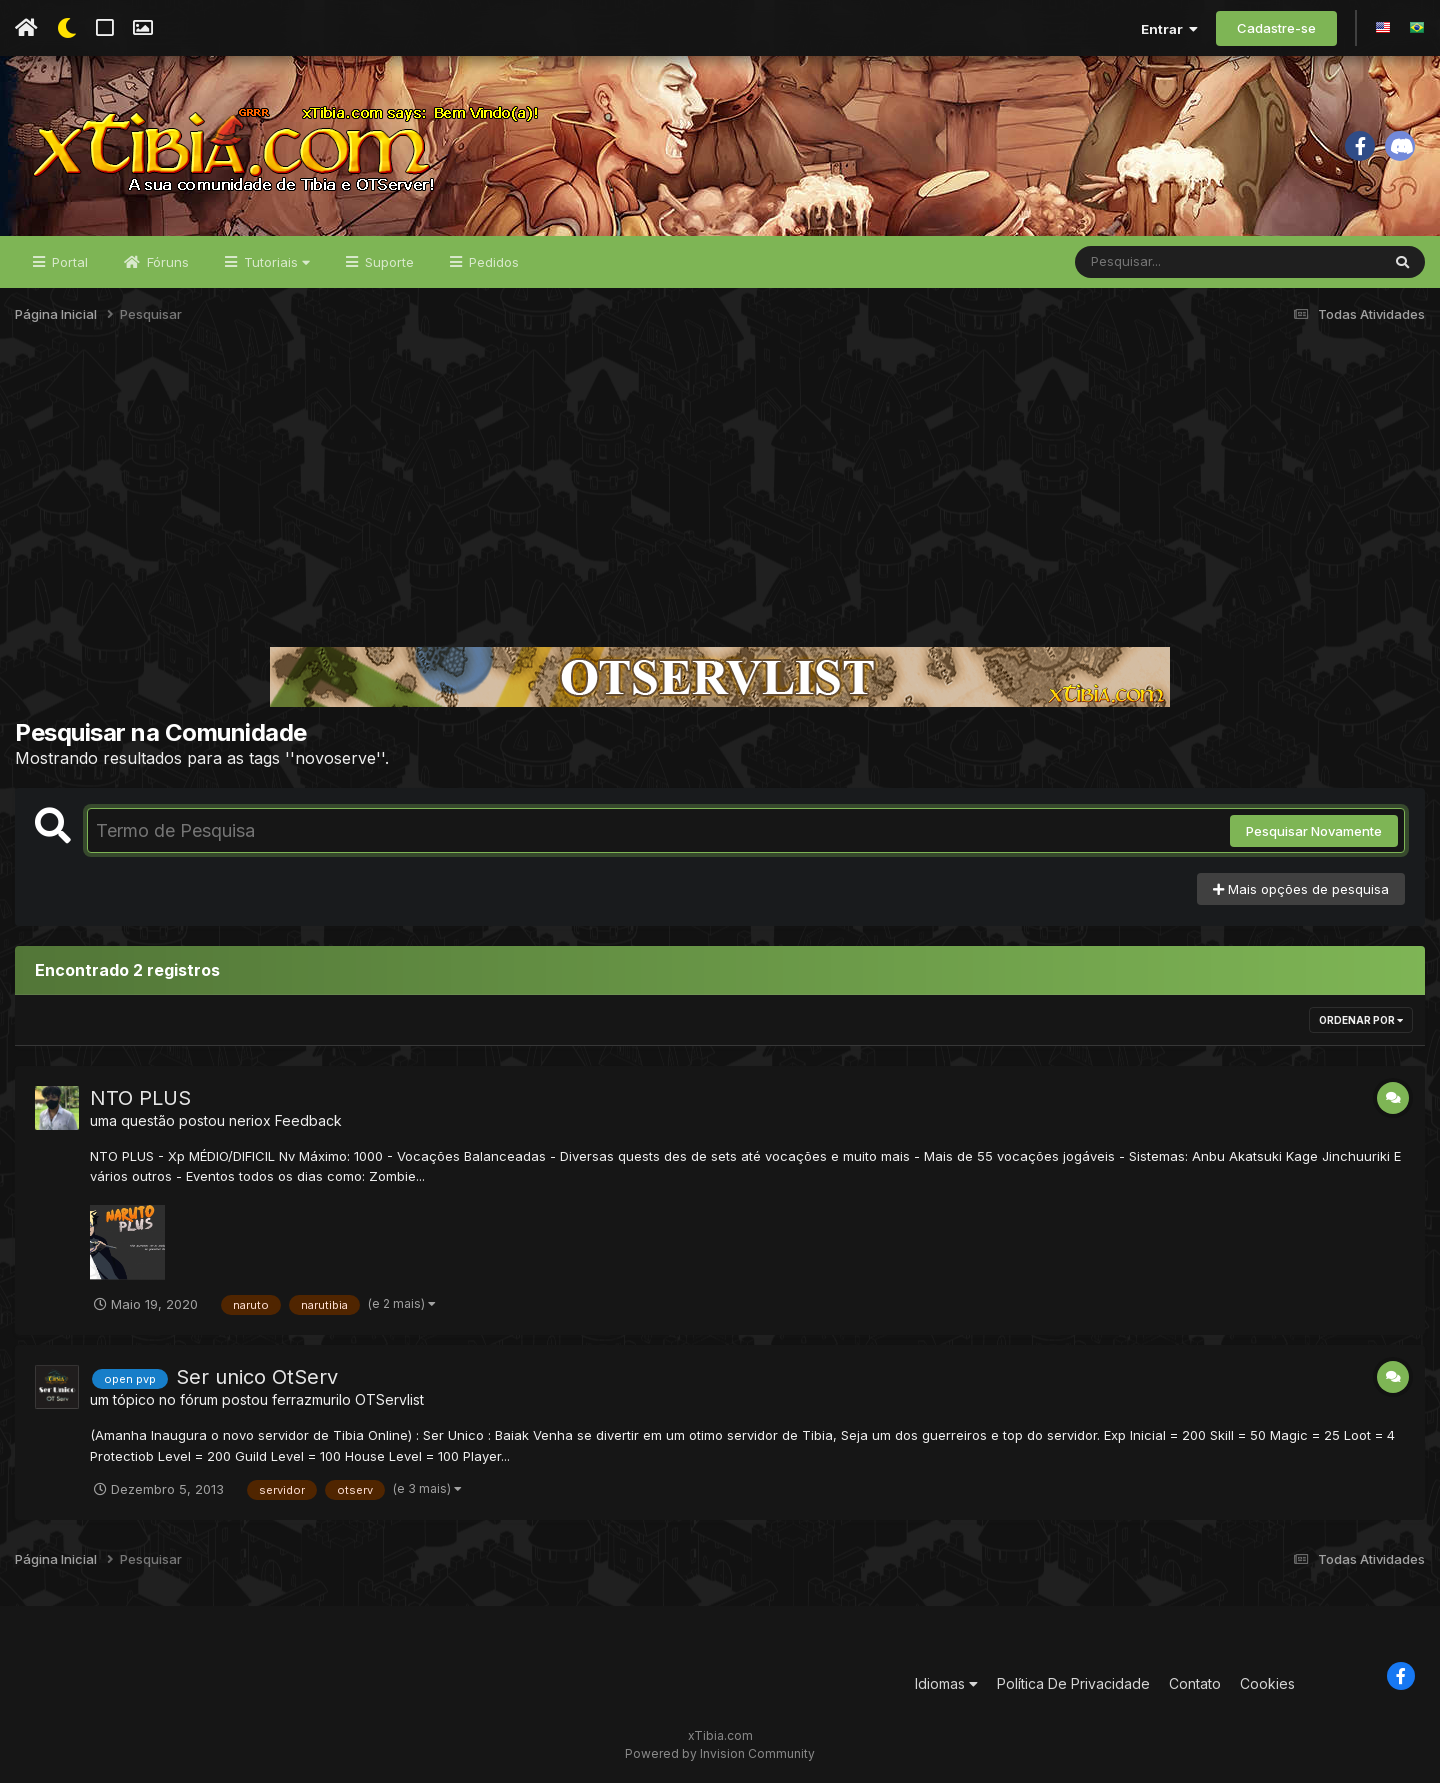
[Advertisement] (720, 494)
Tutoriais (275, 262)
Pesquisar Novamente (1314, 831)
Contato (1195, 1683)
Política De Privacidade (1073, 1683)
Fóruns (166, 262)
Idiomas (946, 1683)
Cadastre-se (1276, 28)
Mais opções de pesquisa (1301, 889)
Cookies (1267, 1683)
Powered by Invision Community (720, 1753)
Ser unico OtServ (257, 1377)
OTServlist (389, 1399)
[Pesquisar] (1152, 262)
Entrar (1169, 29)
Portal (68, 262)
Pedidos (492, 262)
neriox (250, 1120)
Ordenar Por (1361, 1020)
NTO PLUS (140, 1098)
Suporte (387, 262)
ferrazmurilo (311, 1399)
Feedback (308, 1120)
